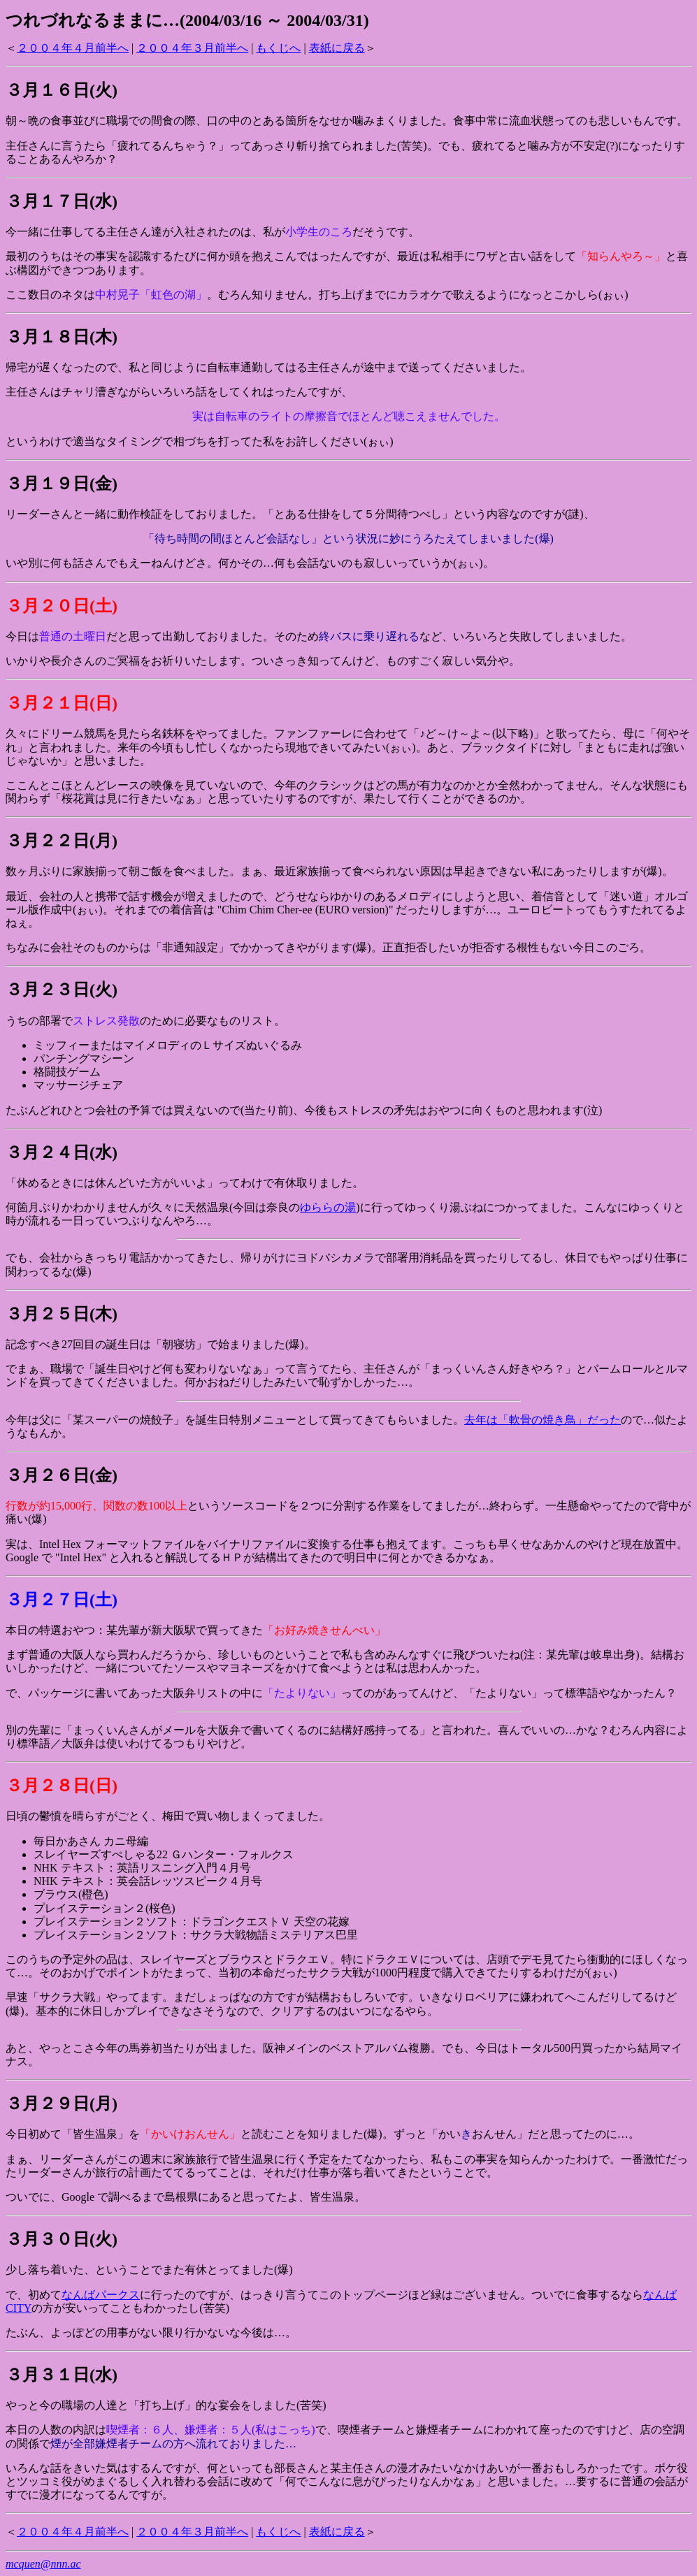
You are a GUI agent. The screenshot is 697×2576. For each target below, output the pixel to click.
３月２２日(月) (61, 841)
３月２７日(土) (61, 1600)
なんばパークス (101, 2295)
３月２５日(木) (61, 1314)
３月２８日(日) (61, 1786)
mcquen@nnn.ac (43, 2564)
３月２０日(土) (61, 606)
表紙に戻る (337, 48)
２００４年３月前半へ (192, 48)
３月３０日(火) (61, 2239)
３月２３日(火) (61, 990)
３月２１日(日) (61, 703)
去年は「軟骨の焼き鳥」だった (542, 1420)
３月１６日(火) (61, 90)
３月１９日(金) (61, 484)
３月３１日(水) (61, 2375)
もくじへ (278, 48)
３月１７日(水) (61, 201)
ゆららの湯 (328, 1207)
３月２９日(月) (61, 2103)
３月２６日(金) (61, 1475)
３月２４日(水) (61, 1152)
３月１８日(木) (61, 337)
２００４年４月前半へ (73, 48)
